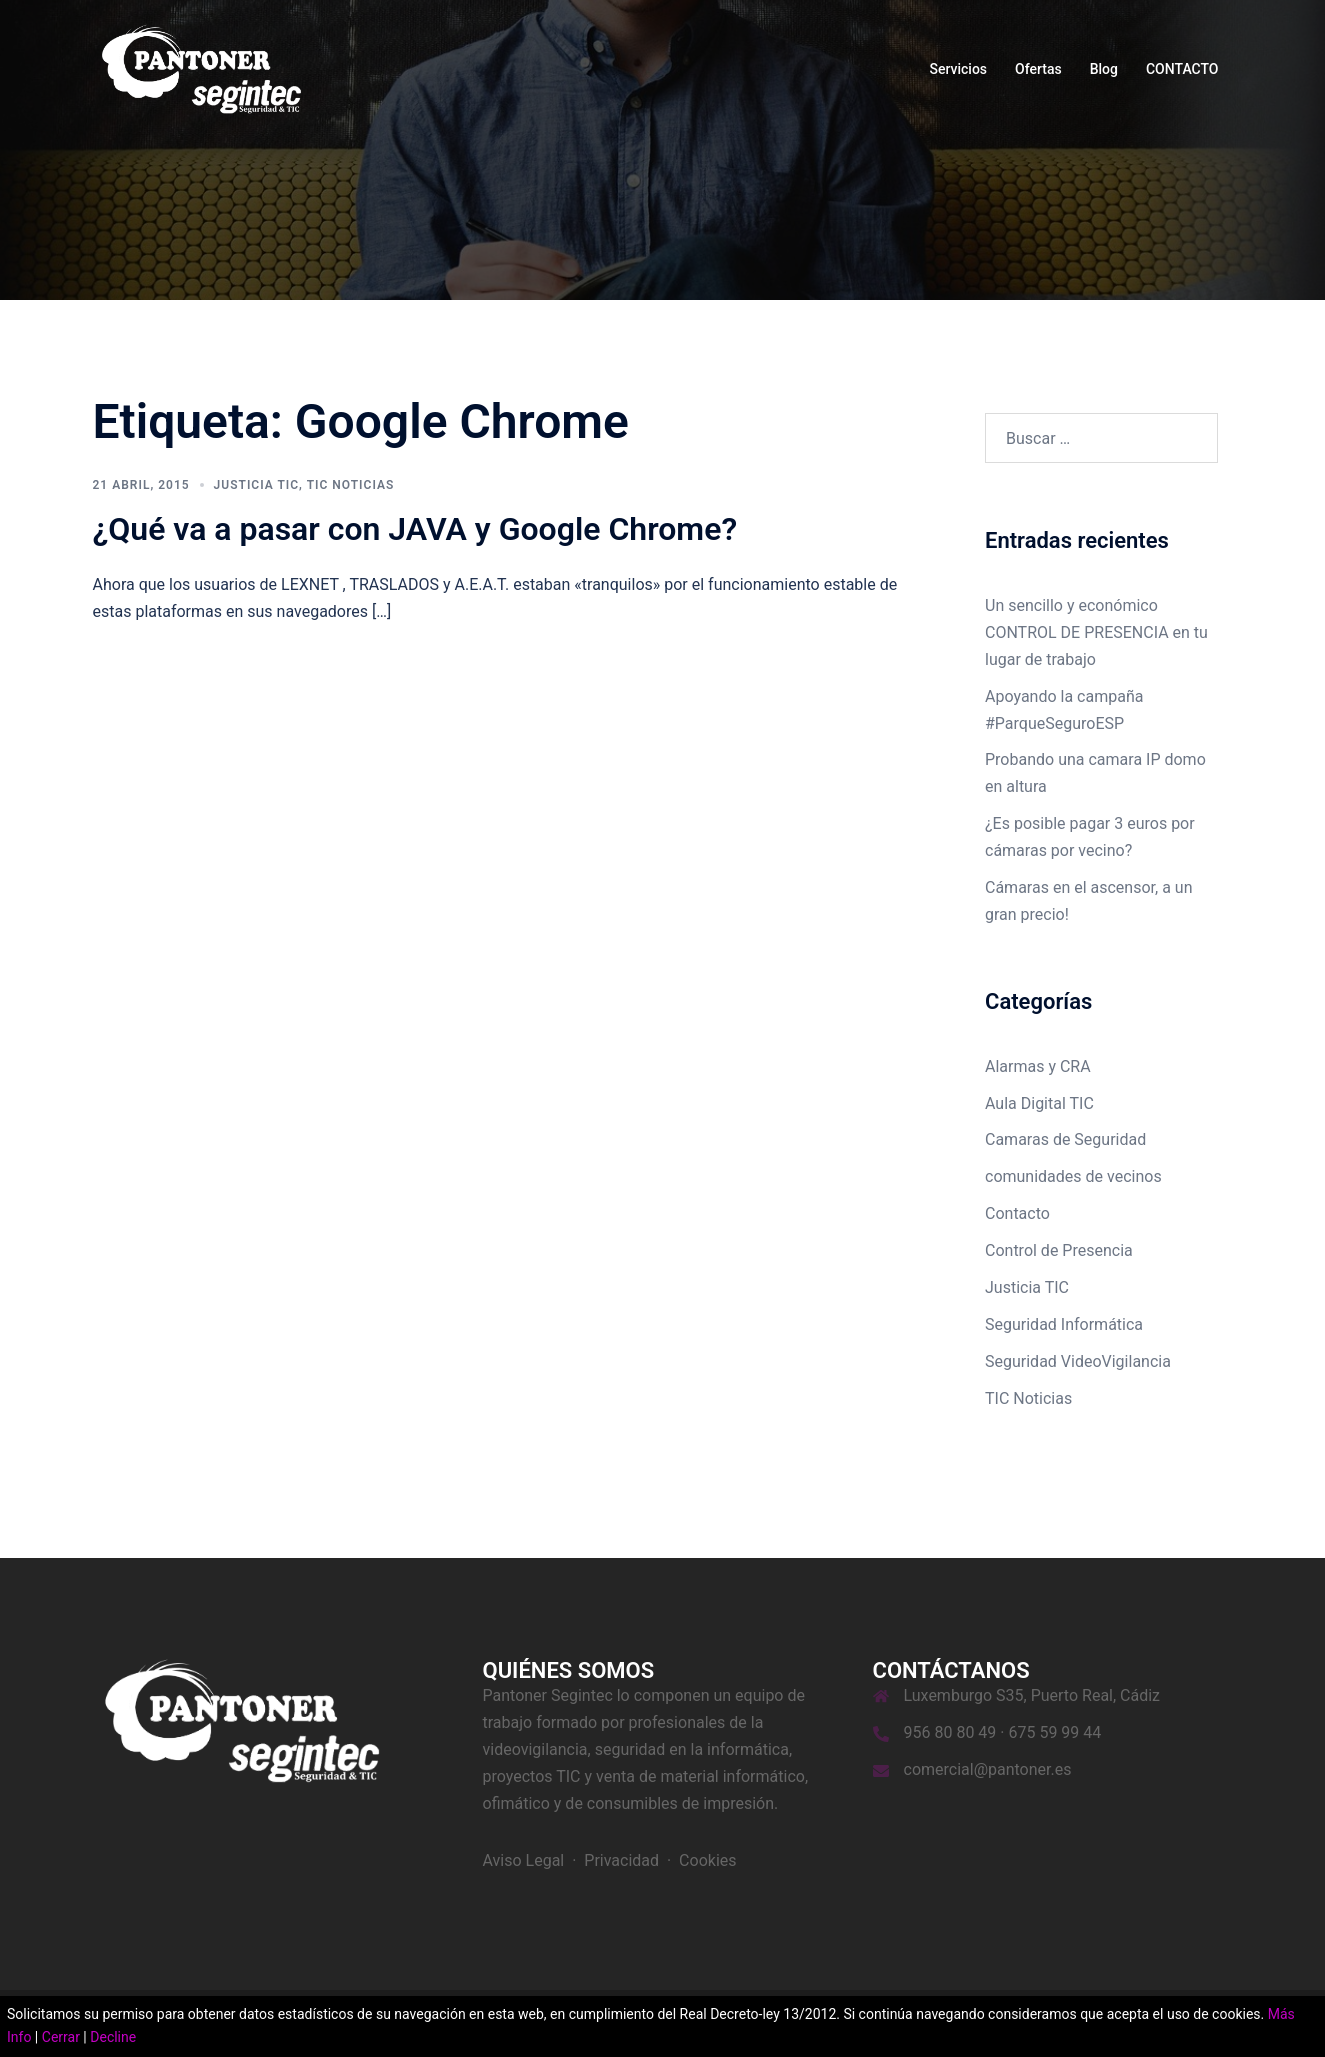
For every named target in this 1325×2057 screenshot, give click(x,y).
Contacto (1017, 1213)
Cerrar (61, 2037)
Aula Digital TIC (1039, 1103)
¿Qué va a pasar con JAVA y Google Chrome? (415, 529)
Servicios (958, 69)
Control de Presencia (1059, 1250)
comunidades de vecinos (1073, 1176)
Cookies (707, 1860)
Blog (1104, 69)
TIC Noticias (351, 485)
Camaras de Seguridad (1065, 1139)
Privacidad (621, 1860)
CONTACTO (1182, 69)
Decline (113, 2037)
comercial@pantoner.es (988, 1769)
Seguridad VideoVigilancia (1078, 1361)
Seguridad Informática (1064, 1324)
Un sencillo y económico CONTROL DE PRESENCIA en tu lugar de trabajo (1096, 632)
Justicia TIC (257, 485)
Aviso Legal (524, 1860)
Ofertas (1038, 69)
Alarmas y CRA (1038, 1066)
